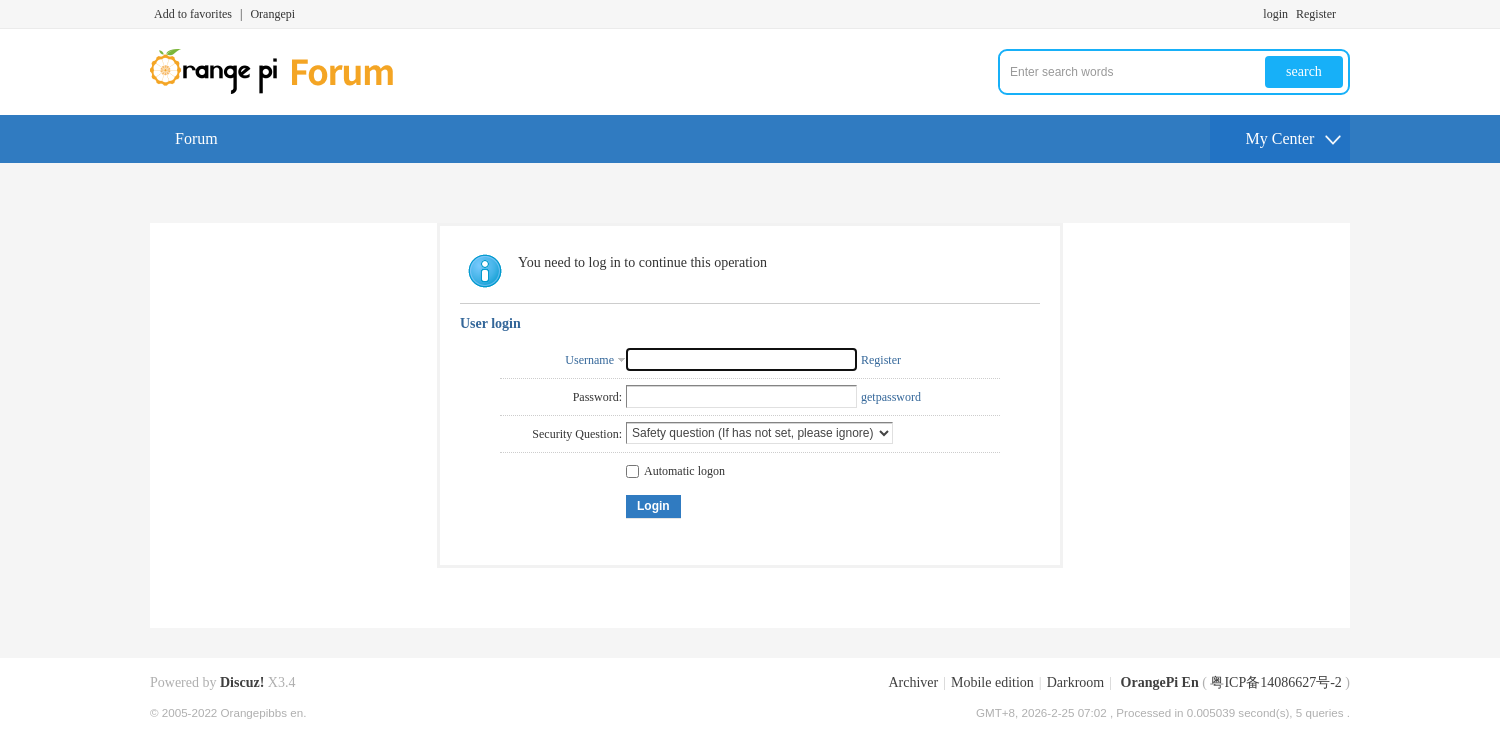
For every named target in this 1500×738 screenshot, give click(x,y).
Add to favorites (193, 14)
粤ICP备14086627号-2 (1275, 682)
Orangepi (272, 14)
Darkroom (1076, 682)
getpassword (891, 397)
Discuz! (242, 682)
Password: (597, 397)
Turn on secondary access (1345, 14)
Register (1316, 14)
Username (589, 360)
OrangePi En (1160, 682)
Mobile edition (992, 682)
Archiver (913, 682)
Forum (196, 138)
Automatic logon (675, 471)
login (1275, 14)
